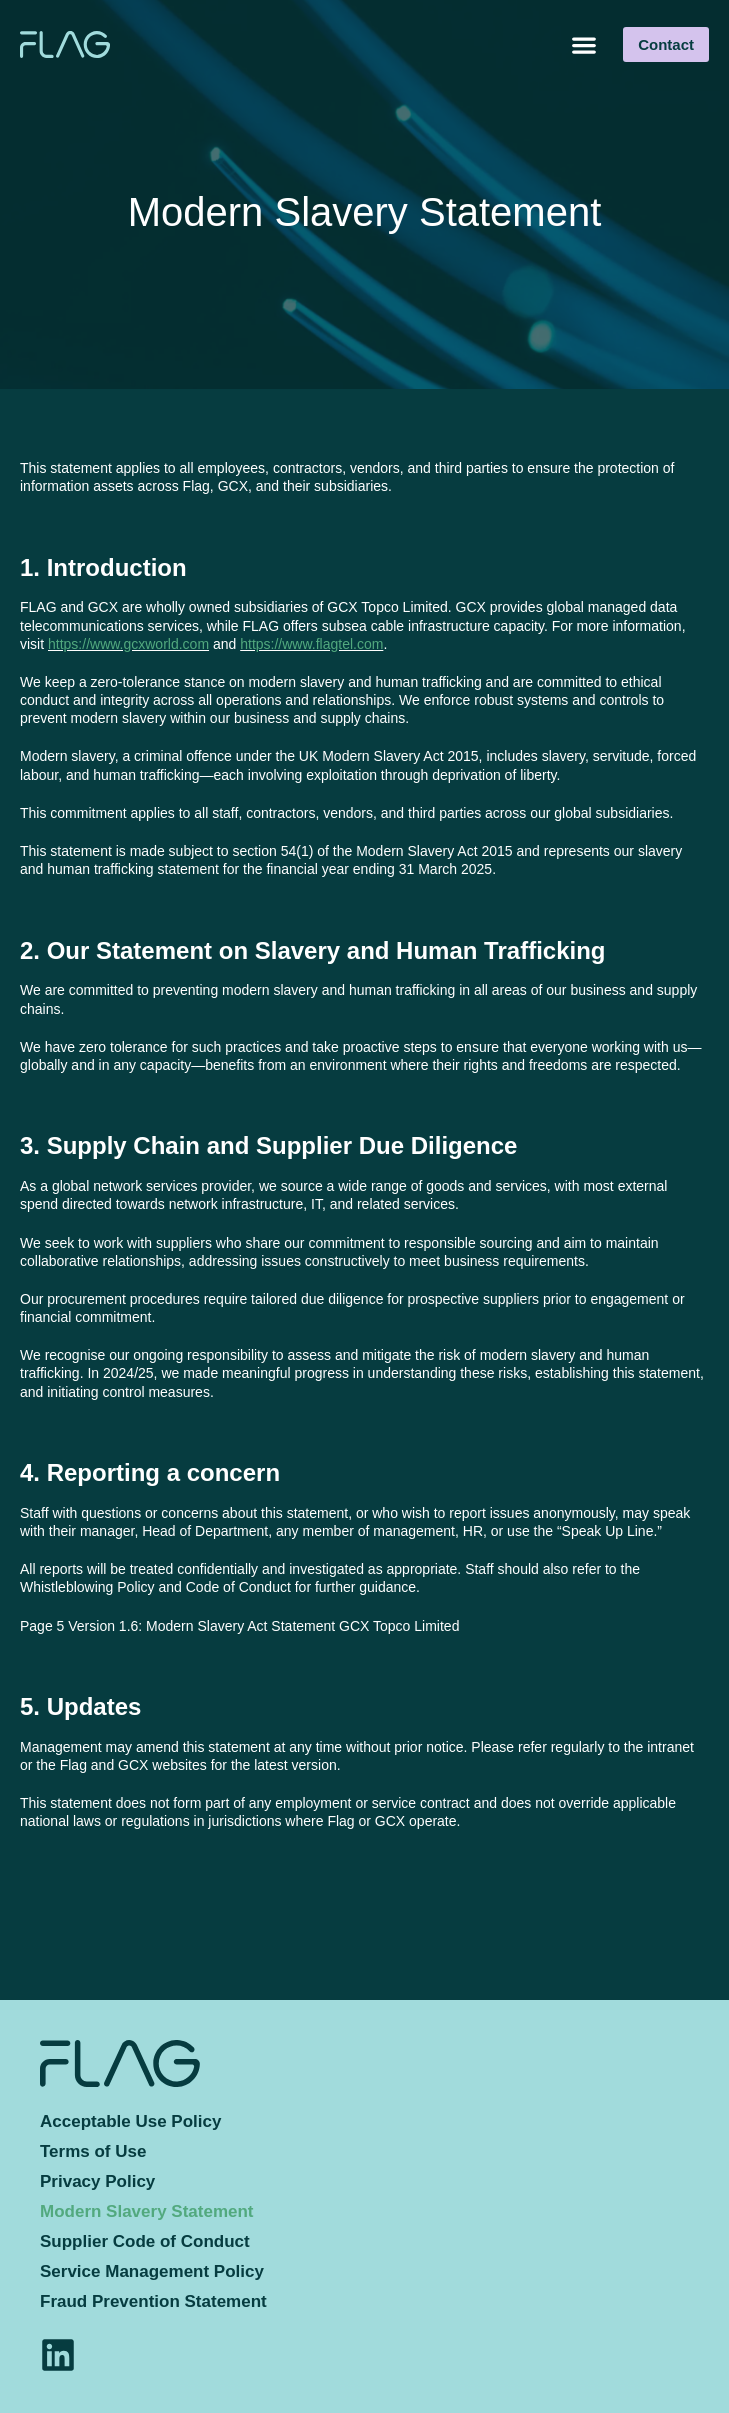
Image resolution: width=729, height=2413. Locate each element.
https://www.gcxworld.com (128, 644)
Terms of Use (93, 2151)
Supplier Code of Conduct (145, 2241)
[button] (583, 44)
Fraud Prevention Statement (153, 2301)
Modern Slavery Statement (147, 2211)
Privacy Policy (97, 2181)
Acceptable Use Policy (130, 2121)
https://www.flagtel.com (311, 644)
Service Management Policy (152, 2271)
